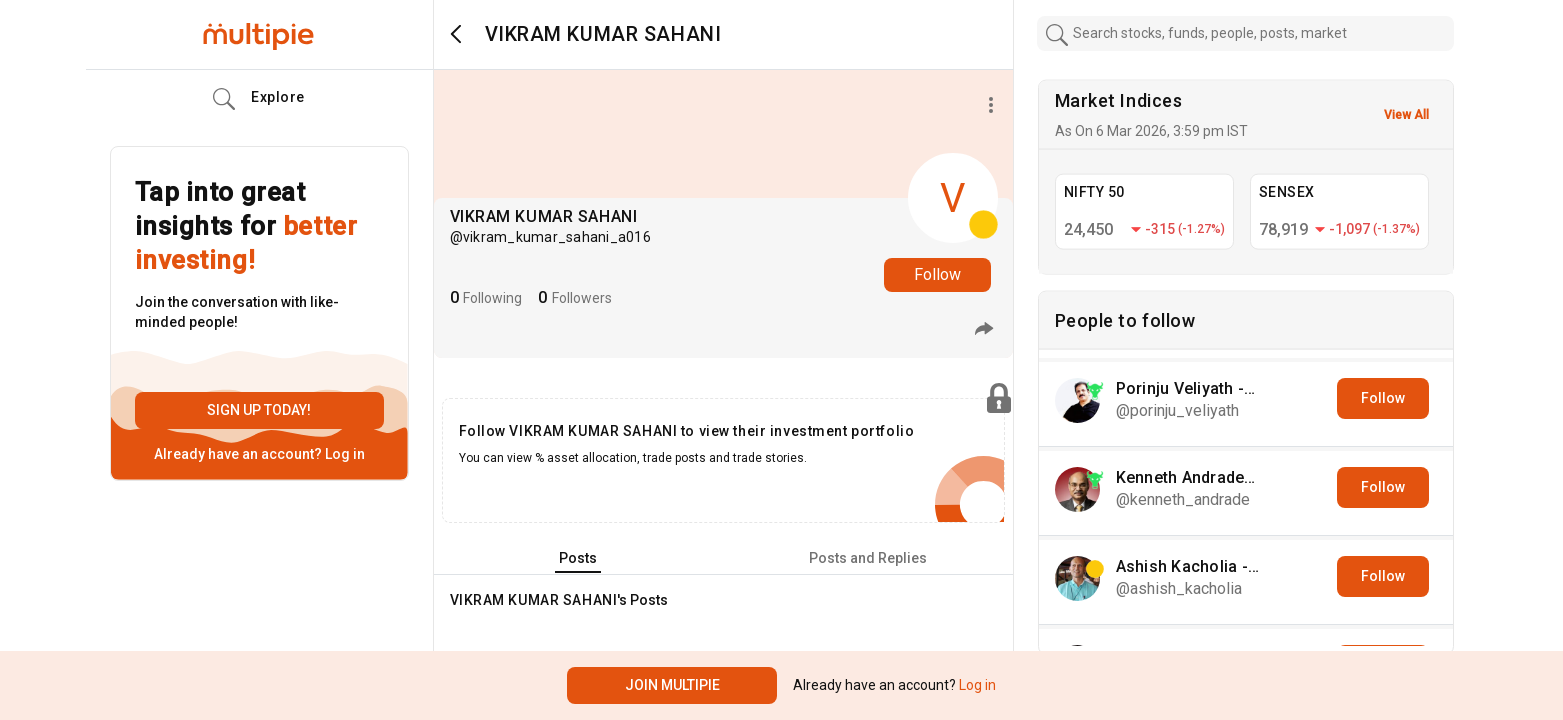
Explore (259, 99)
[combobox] (1246, 33)
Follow (937, 274)
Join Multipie (672, 685)
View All (1406, 115)
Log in (343, 454)
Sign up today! (259, 410)
